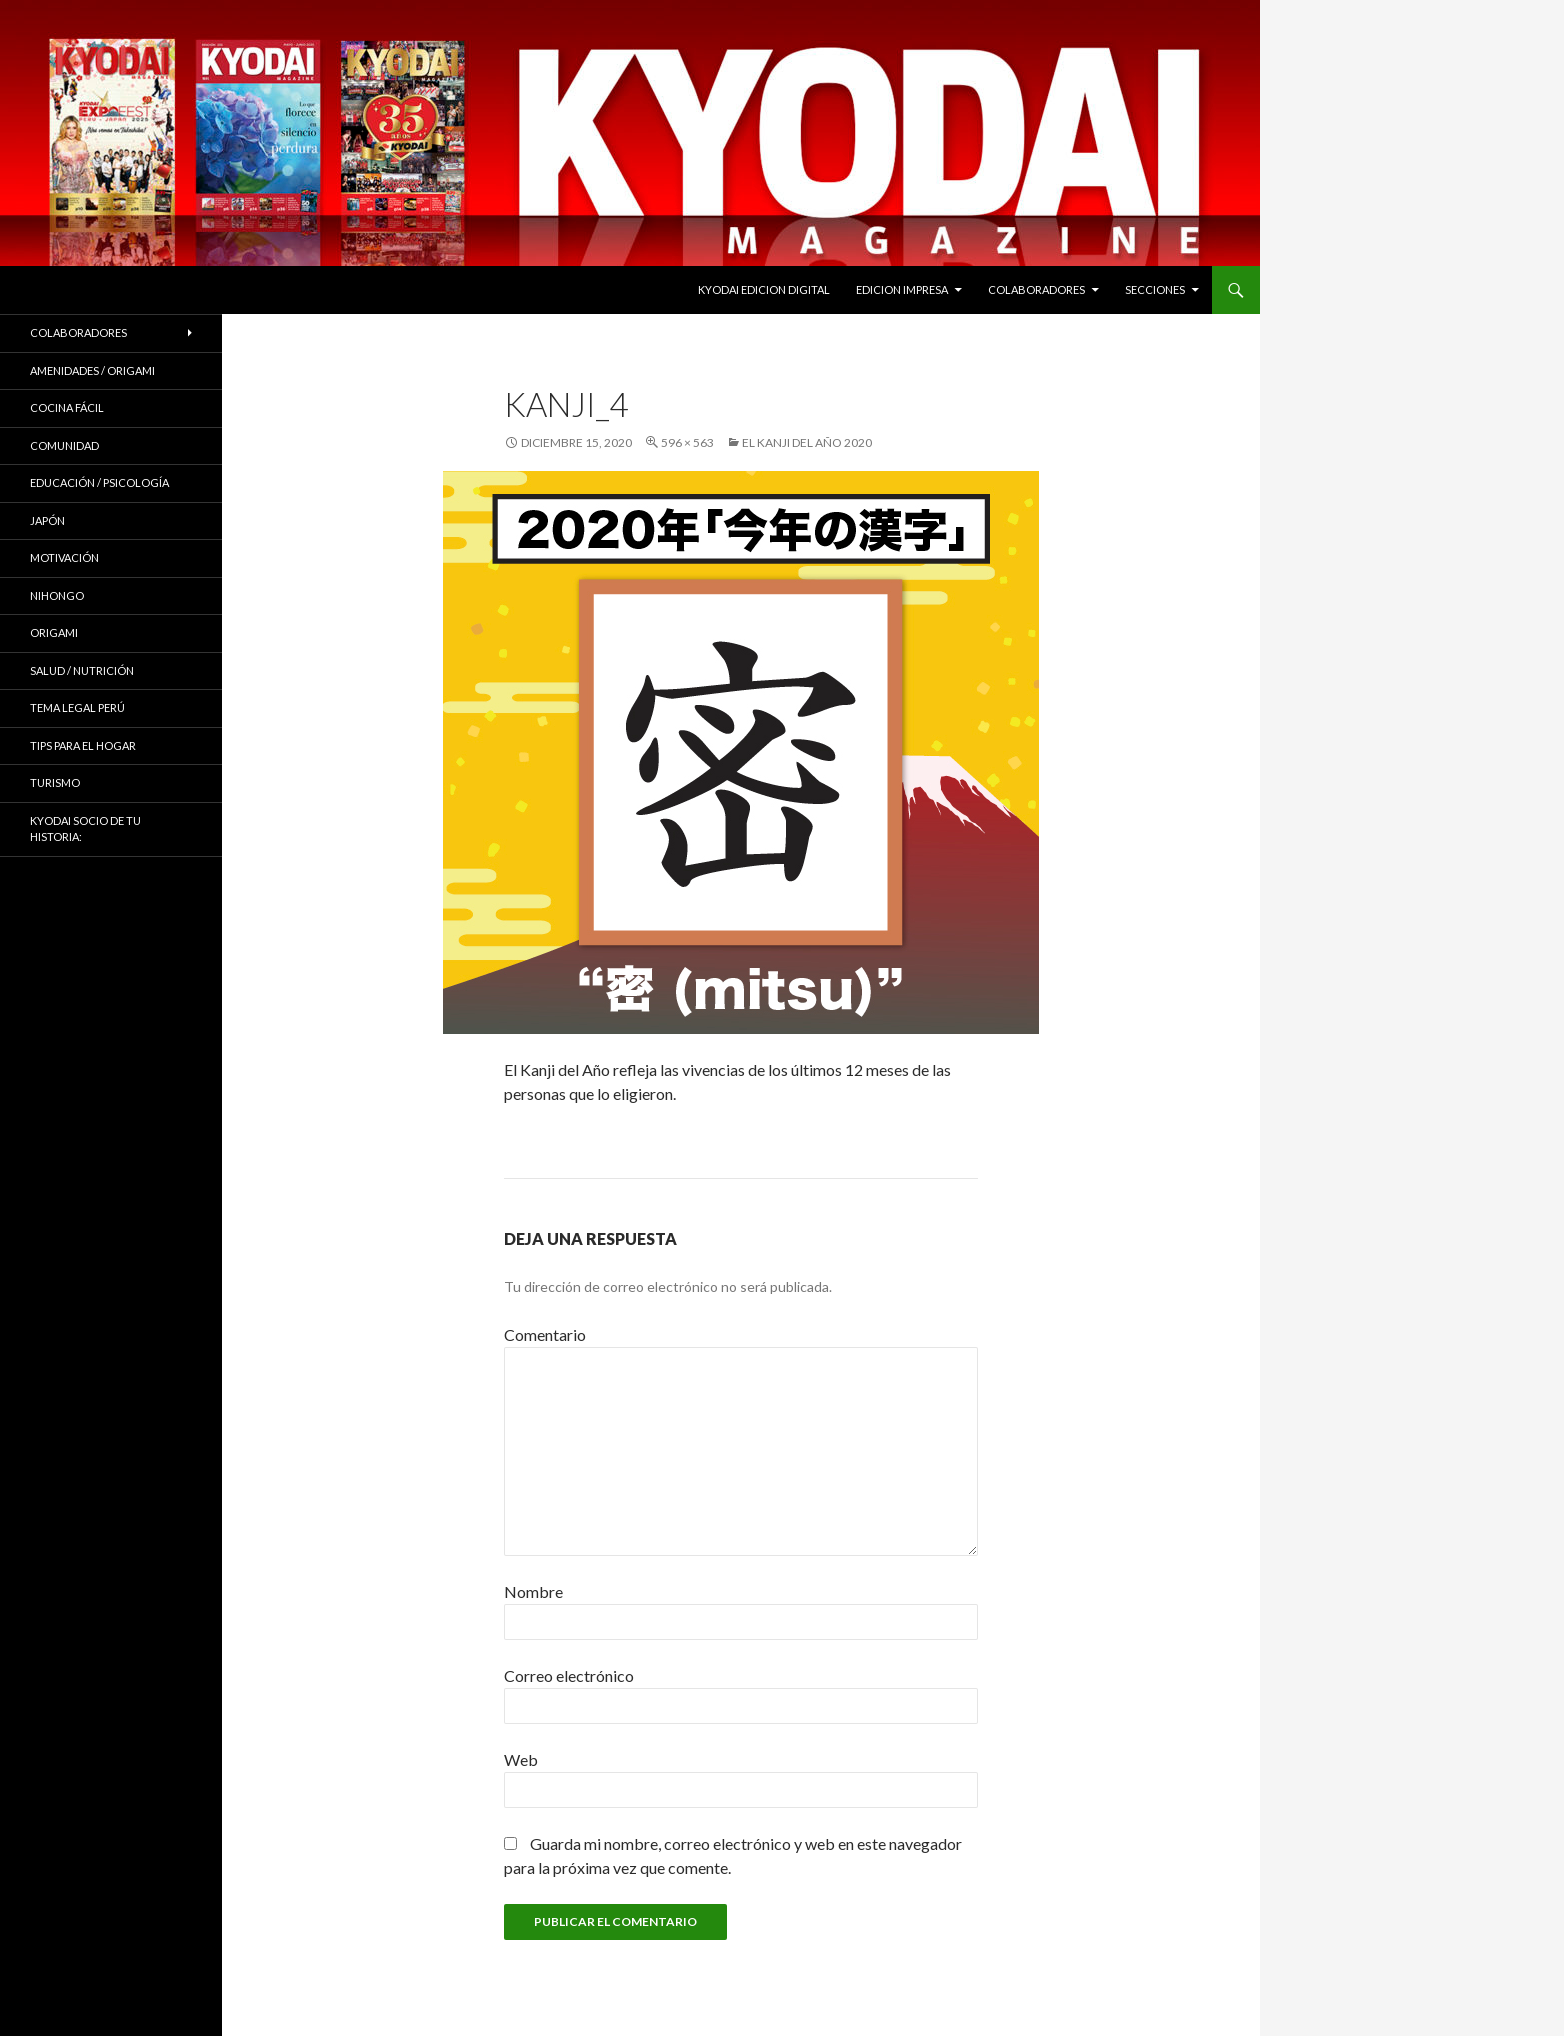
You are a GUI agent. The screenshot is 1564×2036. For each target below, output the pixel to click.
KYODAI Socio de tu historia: (85, 829)
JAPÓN (47, 520)
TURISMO (55, 782)
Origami (54, 632)
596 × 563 (687, 442)
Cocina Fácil (67, 407)
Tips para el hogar (83, 745)
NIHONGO (57, 595)
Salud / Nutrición (82, 670)
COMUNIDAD (64, 445)
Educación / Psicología (99, 482)
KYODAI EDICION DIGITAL (764, 289)
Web (521, 1759)
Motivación (64, 557)
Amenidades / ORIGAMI (92, 370)
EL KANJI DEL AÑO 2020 (807, 442)
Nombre (533, 1591)
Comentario (545, 1334)
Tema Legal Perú (77, 707)
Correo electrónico (569, 1675)
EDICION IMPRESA (902, 289)
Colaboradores (1036, 289)
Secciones (1155, 289)
